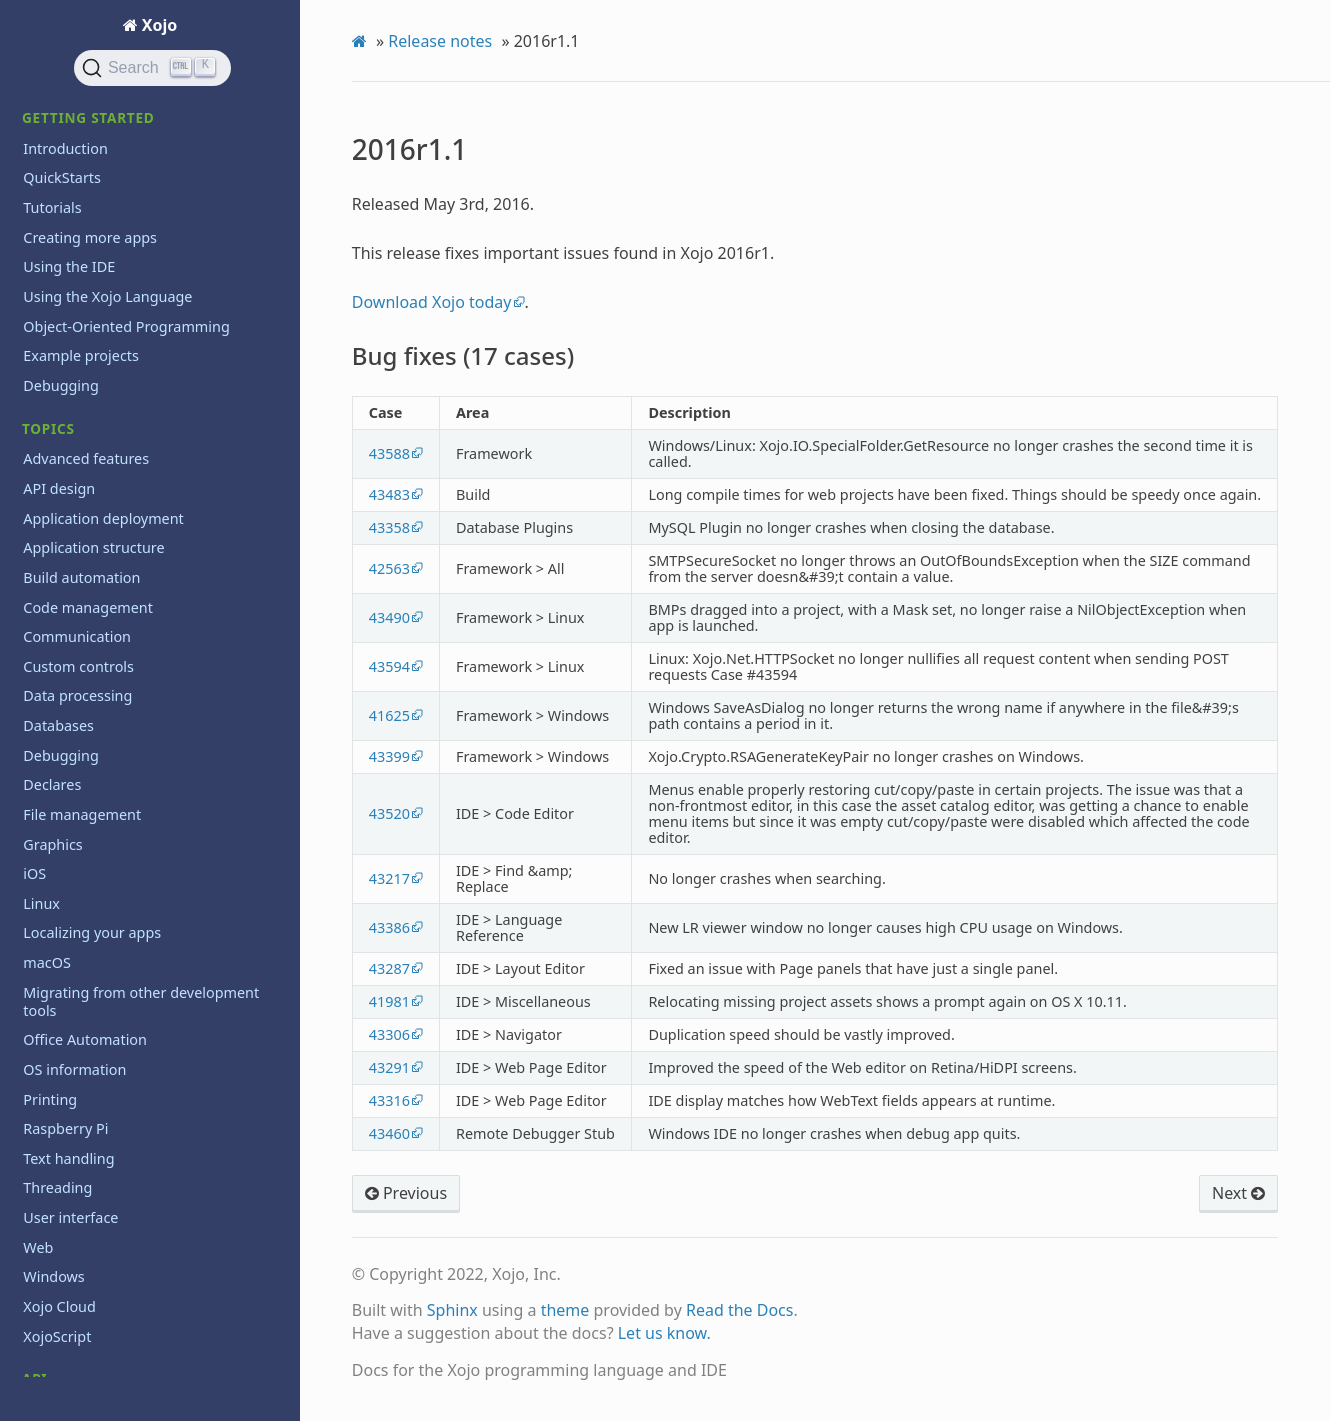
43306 (389, 1034)
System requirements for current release (133, 1018)
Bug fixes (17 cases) (111, 133)
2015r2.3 (64, 339)
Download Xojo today (432, 302)
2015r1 (58, 458)
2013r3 (58, 813)
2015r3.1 (64, 250)
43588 (389, 453)
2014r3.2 (64, 487)
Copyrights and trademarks (115, 1370)
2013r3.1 (64, 784)
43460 (389, 1133)
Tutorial (49, 1296)
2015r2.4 (64, 310)
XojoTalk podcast (79, 1163)
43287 (389, 968)
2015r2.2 (64, 369)
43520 (389, 813)
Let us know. (664, 1333)
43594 (389, 666)
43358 (389, 527)
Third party (60, 1104)
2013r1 (58, 872)
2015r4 (58, 221)
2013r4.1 (64, 695)
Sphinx (452, 1310)
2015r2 (58, 428)
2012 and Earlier (90, 902)
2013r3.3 (64, 724)
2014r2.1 (64, 576)
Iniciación (55, 1267)
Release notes (440, 41)
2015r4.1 (64, 191)
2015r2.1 (64, 398)
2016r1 (58, 161)
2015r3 (58, 280)
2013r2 (58, 843)
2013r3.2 (64, 754)
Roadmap (55, 979)
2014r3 (58, 547)
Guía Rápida (63, 1237)
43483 (389, 494)
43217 (389, 878)
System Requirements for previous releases (139, 1066)
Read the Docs (740, 1310)
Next (1238, 1193)
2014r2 (58, 606)
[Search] (153, 68)
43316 (389, 1100)
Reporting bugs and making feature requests (143, 941)
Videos (45, 1134)
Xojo (158, 25)
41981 (389, 1001)
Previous (406, 1193)
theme (565, 1310)
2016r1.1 (53, 103)
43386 (389, 927)
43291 (389, 1067)
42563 (389, 568)
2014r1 (58, 665)
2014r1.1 (64, 635)
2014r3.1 (64, 517)
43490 (389, 617)
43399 (389, 756)
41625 (389, 715)
